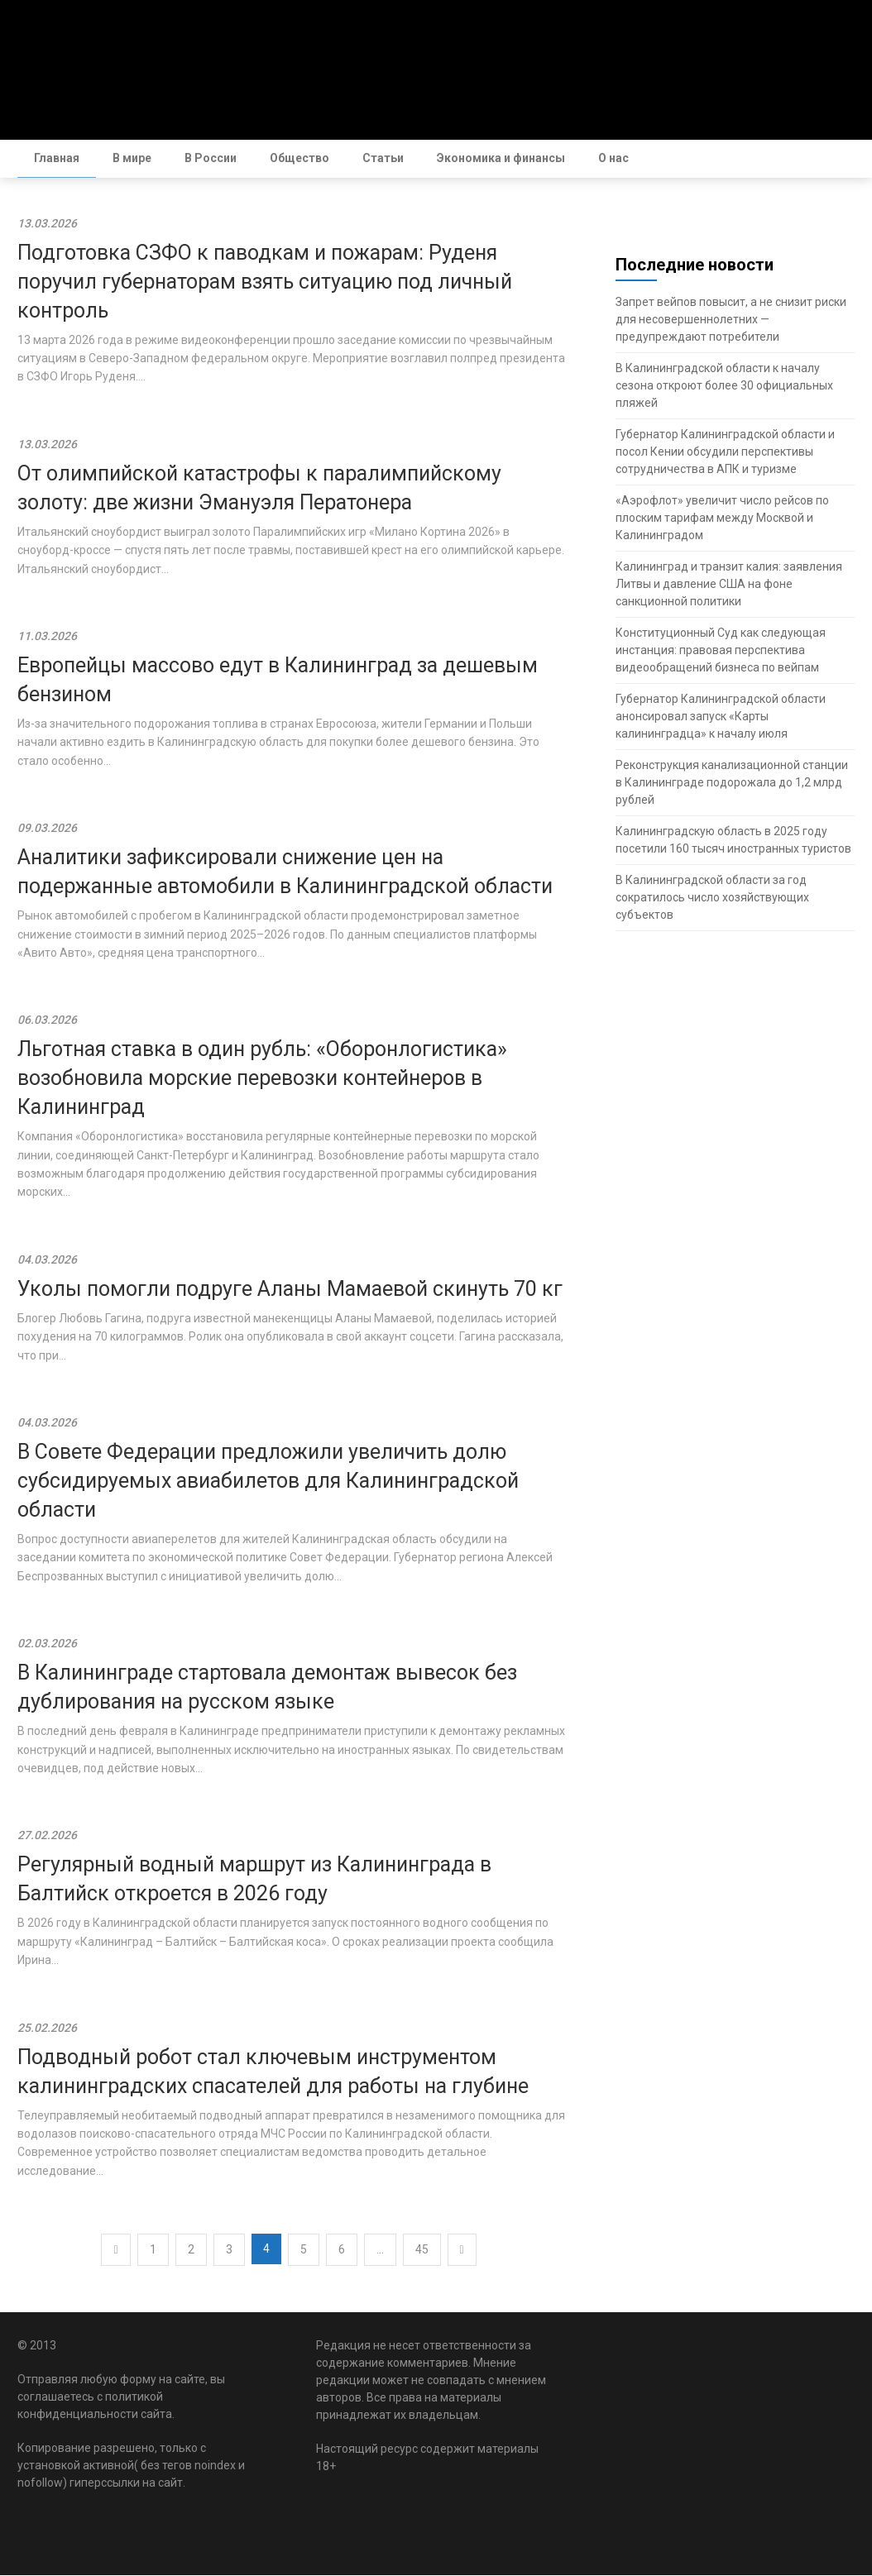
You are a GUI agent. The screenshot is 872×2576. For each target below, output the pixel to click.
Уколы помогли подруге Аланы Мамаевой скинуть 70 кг (290, 1290)
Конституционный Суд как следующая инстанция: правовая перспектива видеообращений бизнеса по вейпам (721, 651)
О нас (613, 158)
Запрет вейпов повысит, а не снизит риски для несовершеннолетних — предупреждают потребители (731, 320)
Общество (299, 158)
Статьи (383, 158)
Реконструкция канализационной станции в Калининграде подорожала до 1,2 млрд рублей (732, 783)
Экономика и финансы (501, 158)
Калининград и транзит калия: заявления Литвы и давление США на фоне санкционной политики (729, 585)
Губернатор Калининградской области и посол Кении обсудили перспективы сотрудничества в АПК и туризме (725, 452)
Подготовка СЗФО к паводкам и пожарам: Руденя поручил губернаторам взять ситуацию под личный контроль (264, 282)
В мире (132, 158)
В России (210, 158)
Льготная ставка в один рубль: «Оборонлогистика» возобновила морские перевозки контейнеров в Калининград (262, 1079)
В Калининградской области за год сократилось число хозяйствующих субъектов (712, 898)
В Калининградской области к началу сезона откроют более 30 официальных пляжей (724, 386)
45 (422, 2250)
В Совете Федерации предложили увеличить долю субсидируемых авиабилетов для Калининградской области (268, 1481)
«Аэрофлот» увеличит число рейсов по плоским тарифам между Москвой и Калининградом (722, 518)
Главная (56, 158)
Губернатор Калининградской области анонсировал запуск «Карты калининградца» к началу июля (721, 717)
